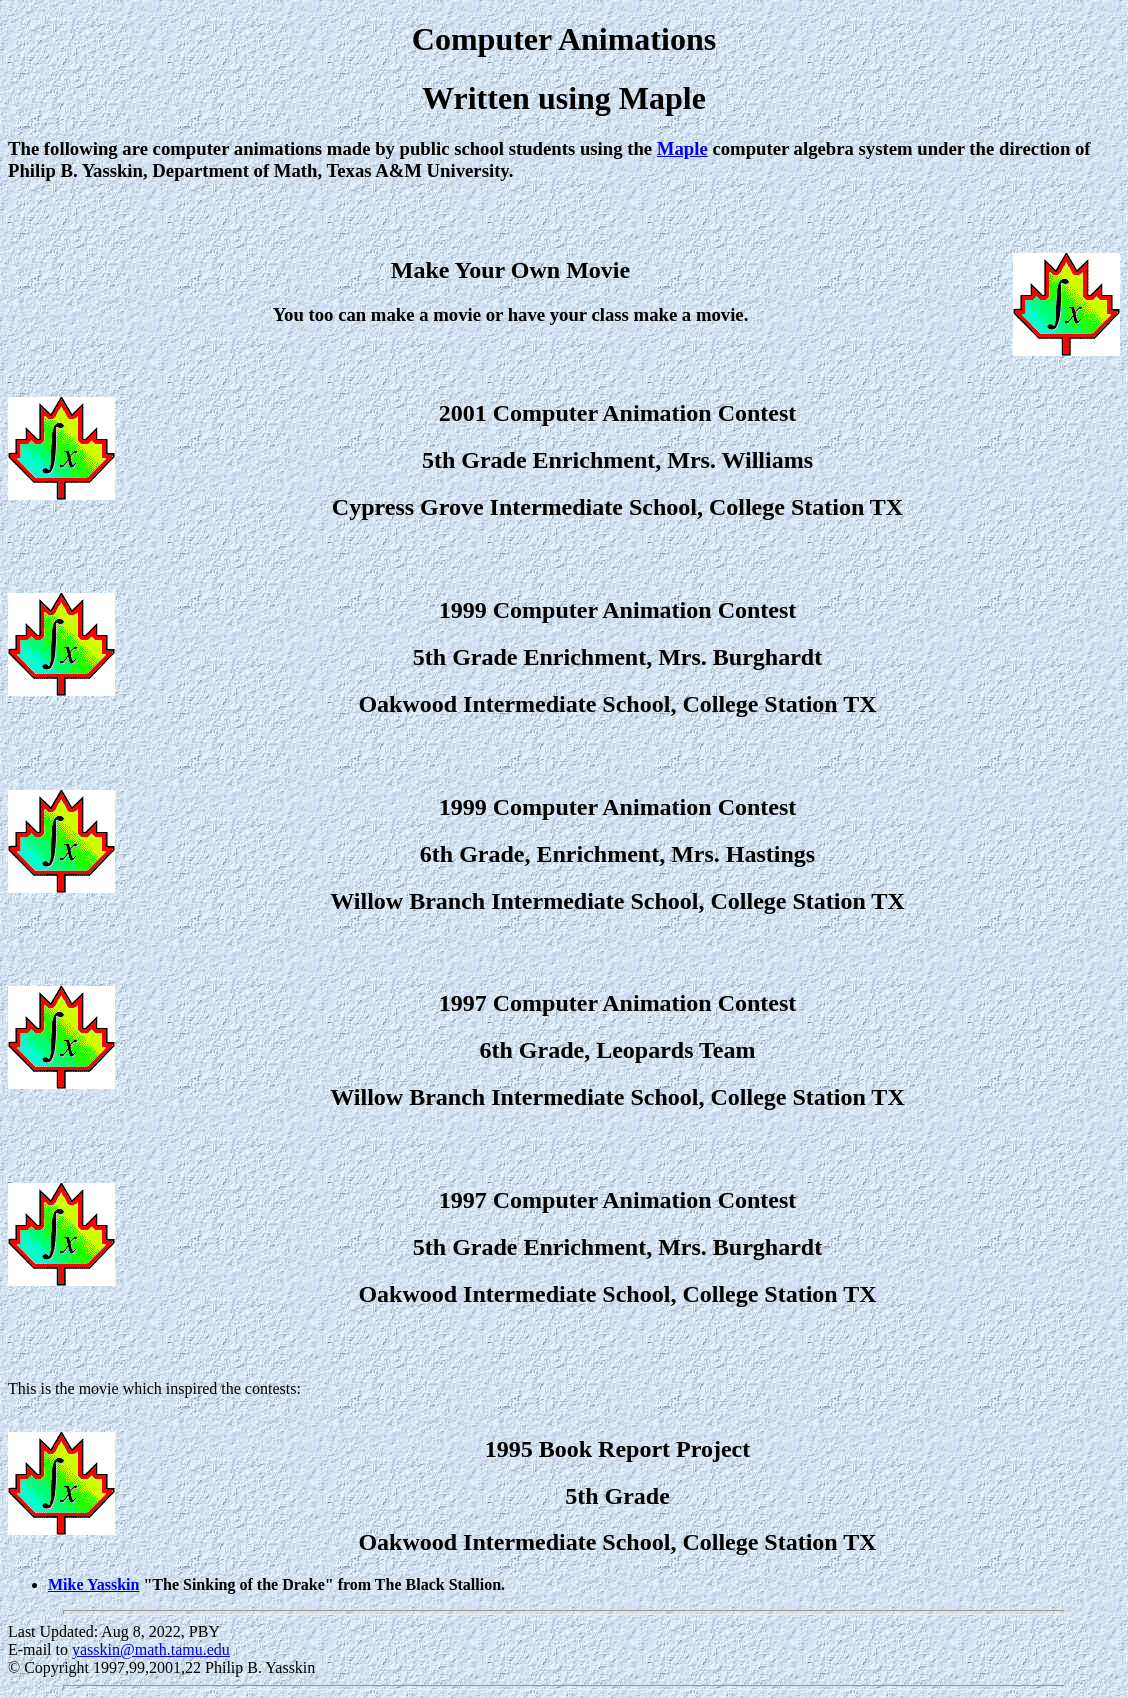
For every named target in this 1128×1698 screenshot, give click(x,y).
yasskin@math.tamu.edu (151, 1649)
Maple (682, 148)
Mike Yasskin (93, 1584)
